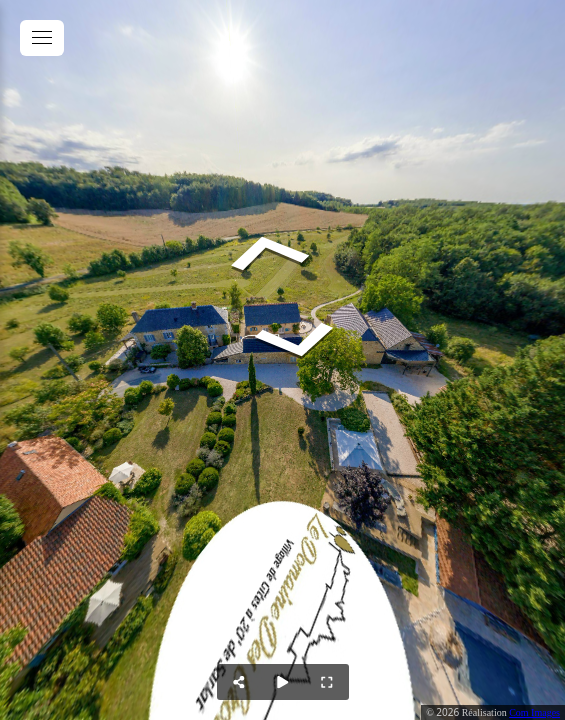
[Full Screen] (327, 682)
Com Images (534, 712)
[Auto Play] (283, 682)
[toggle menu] (42, 38)
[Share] (239, 682)
